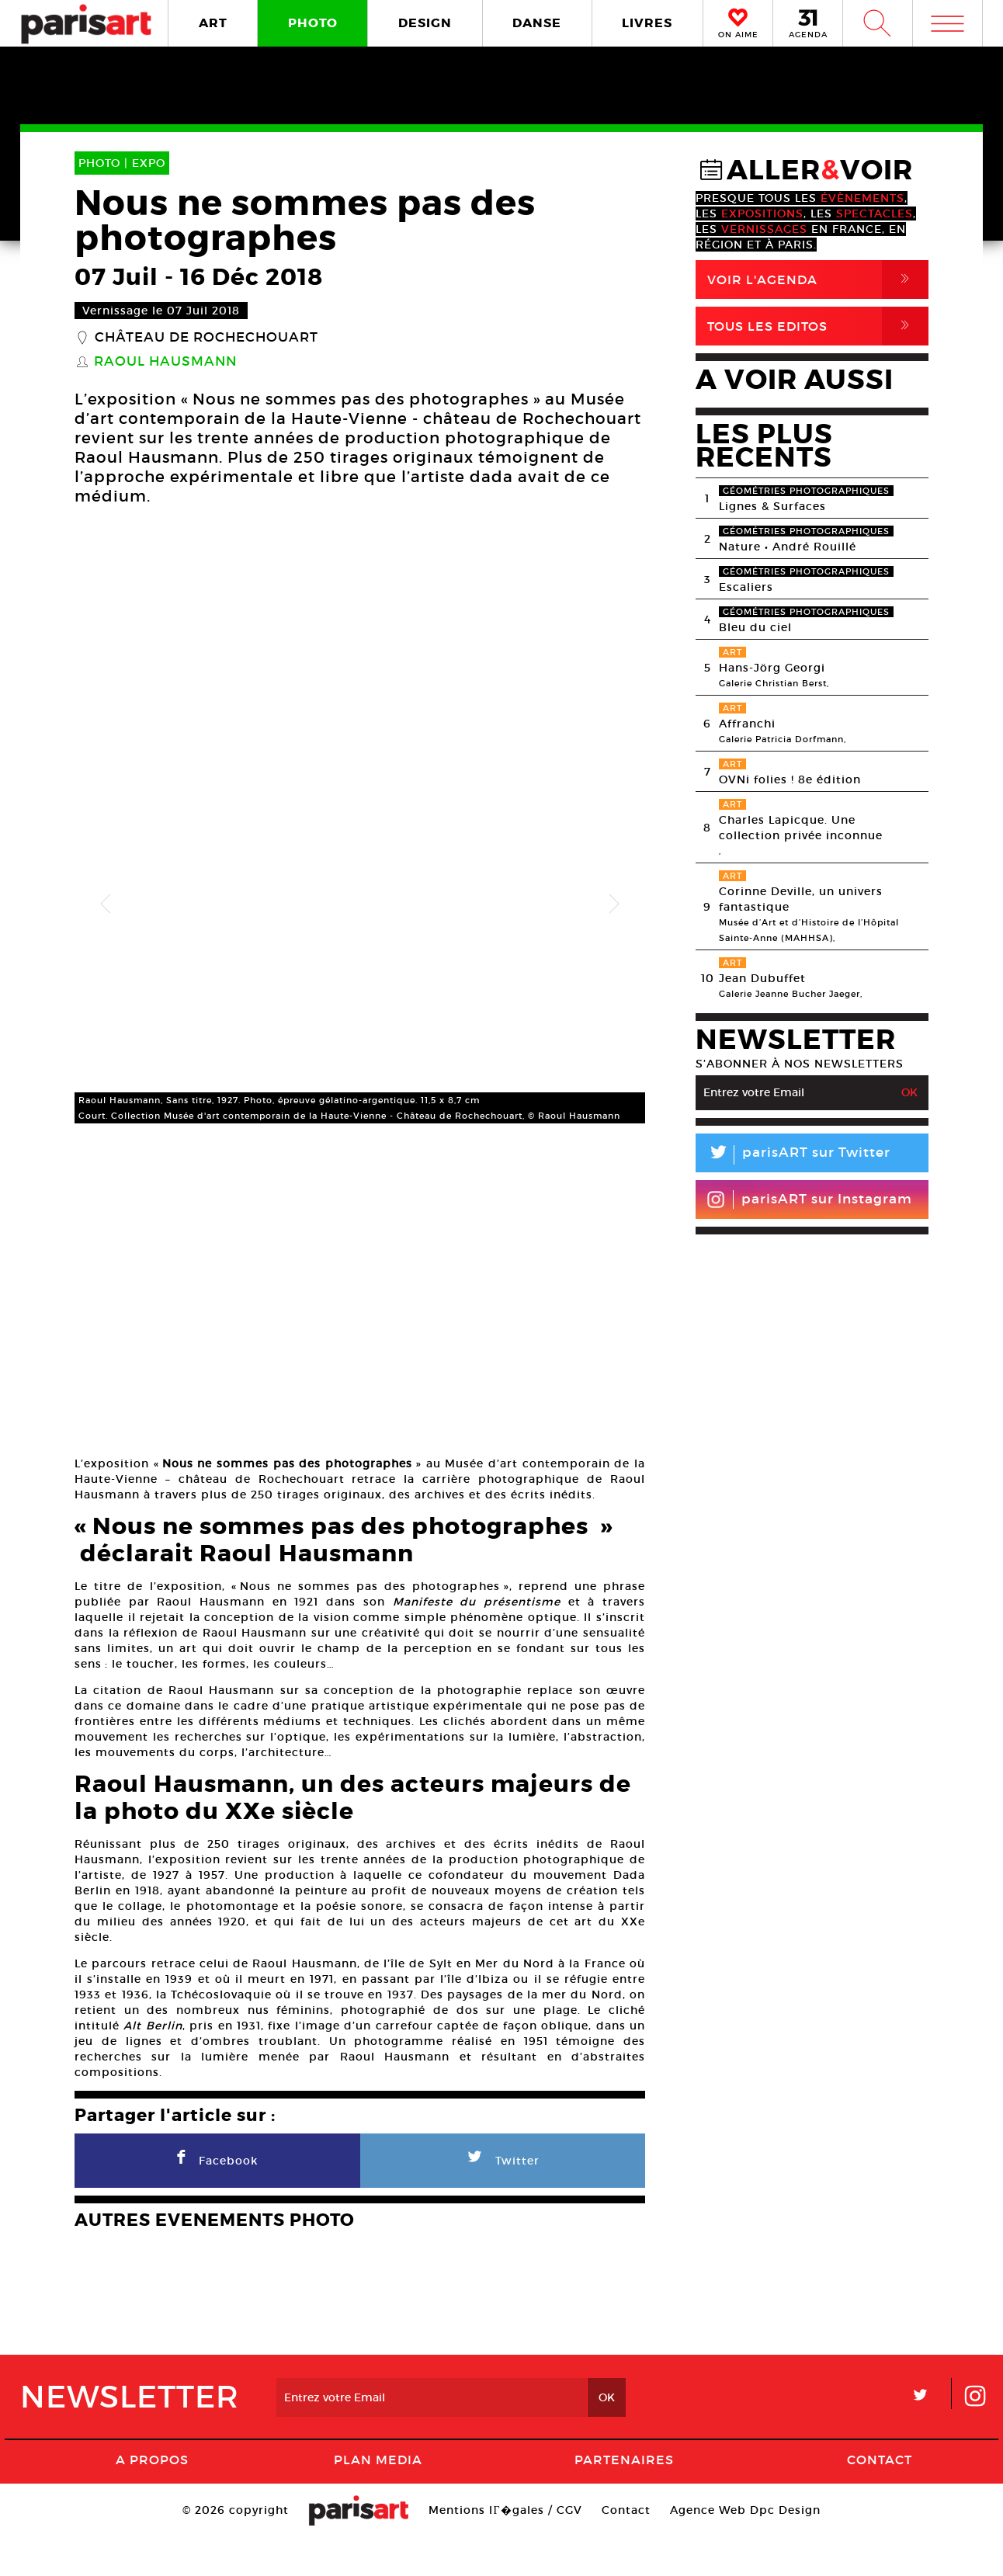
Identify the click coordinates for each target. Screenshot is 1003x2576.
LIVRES (647, 23)
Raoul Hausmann (165, 362)
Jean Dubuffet (762, 978)
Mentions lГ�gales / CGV (505, 2549)
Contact (879, 2498)
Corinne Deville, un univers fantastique (801, 899)
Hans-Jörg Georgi (772, 668)
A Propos (152, 2498)
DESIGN (425, 23)
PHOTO (313, 23)
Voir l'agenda (817, 279)
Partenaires (624, 2498)
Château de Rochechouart (206, 337)
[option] (360, 904)
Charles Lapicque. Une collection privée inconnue (801, 827)
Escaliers (746, 587)
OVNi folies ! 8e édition (790, 779)
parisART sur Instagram (809, 1199)
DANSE (536, 23)
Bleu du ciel (755, 627)
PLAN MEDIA (378, 2498)
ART (213, 23)
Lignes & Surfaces (772, 506)
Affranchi (747, 724)
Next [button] (614, 904)
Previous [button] (105, 904)
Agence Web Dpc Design (745, 2549)
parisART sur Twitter (793, 1154)
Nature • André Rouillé (787, 547)
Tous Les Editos (817, 326)
